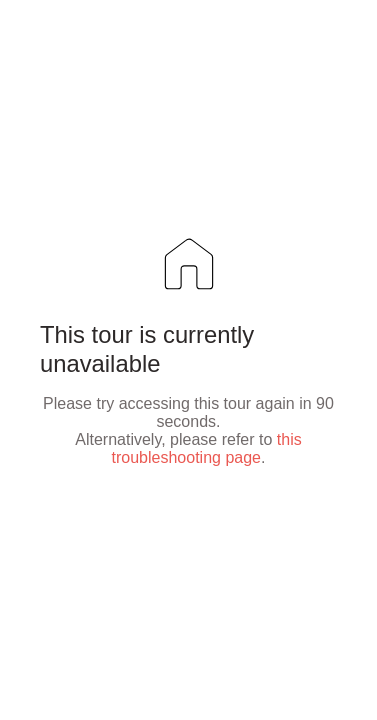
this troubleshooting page (207, 448)
